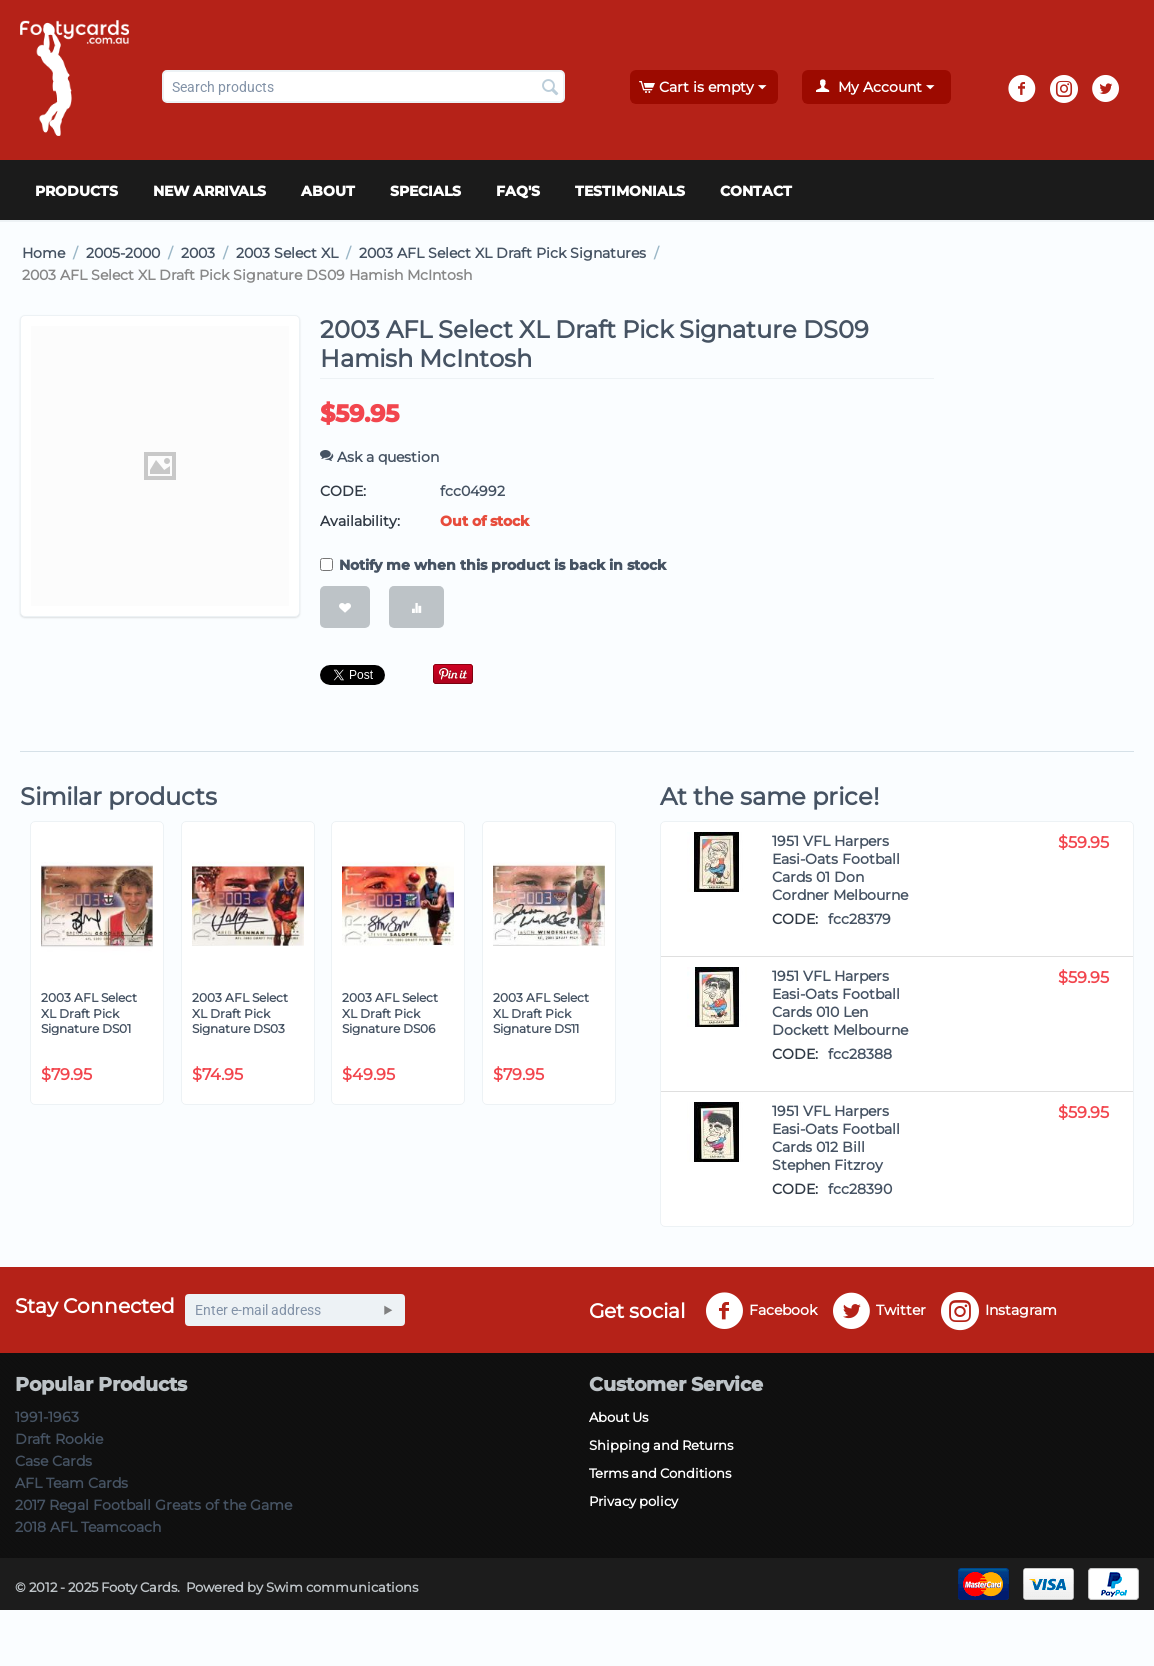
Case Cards (53, 1461)
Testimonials (630, 191)
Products (76, 191)
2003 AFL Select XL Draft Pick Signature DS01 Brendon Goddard (95, 1021)
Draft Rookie (59, 1439)
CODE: (343, 491)
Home (43, 253)
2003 (198, 253)
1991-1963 (47, 1417)
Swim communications (342, 1587)
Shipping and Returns (661, 1445)
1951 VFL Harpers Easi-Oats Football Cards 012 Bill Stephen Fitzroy (836, 1138)
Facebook (761, 1311)
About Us (618, 1417)
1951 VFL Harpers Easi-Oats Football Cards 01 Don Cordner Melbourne (840, 868)
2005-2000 (123, 253)
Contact (756, 191)
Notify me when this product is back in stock (493, 565)
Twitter (879, 1311)
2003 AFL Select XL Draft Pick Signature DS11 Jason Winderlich (544, 1021)
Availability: (360, 521)
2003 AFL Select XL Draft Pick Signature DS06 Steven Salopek (390, 1021)
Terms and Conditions (660, 1473)
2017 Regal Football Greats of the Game (153, 1505)
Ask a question (379, 457)
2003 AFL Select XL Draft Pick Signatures (502, 253)
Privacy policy (633, 1501)
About (328, 191)
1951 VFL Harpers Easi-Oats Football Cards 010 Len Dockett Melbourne (840, 1003)
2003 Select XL (287, 253)
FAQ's (518, 191)
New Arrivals (209, 191)
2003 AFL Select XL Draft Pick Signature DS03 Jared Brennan (240, 1021)
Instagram (999, 1311)
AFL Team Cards (71, 1483)
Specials (425, 191)
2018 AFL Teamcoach (88, 1527)
